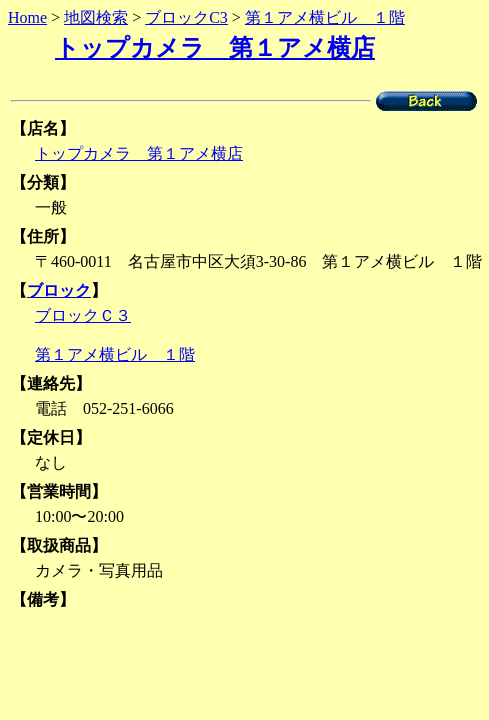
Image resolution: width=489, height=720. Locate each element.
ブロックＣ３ (83, 315)
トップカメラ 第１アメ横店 (215, 48)
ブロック (59, 290)
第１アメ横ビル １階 (325, 17)
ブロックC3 (186, 17)
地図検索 (96, 17)
